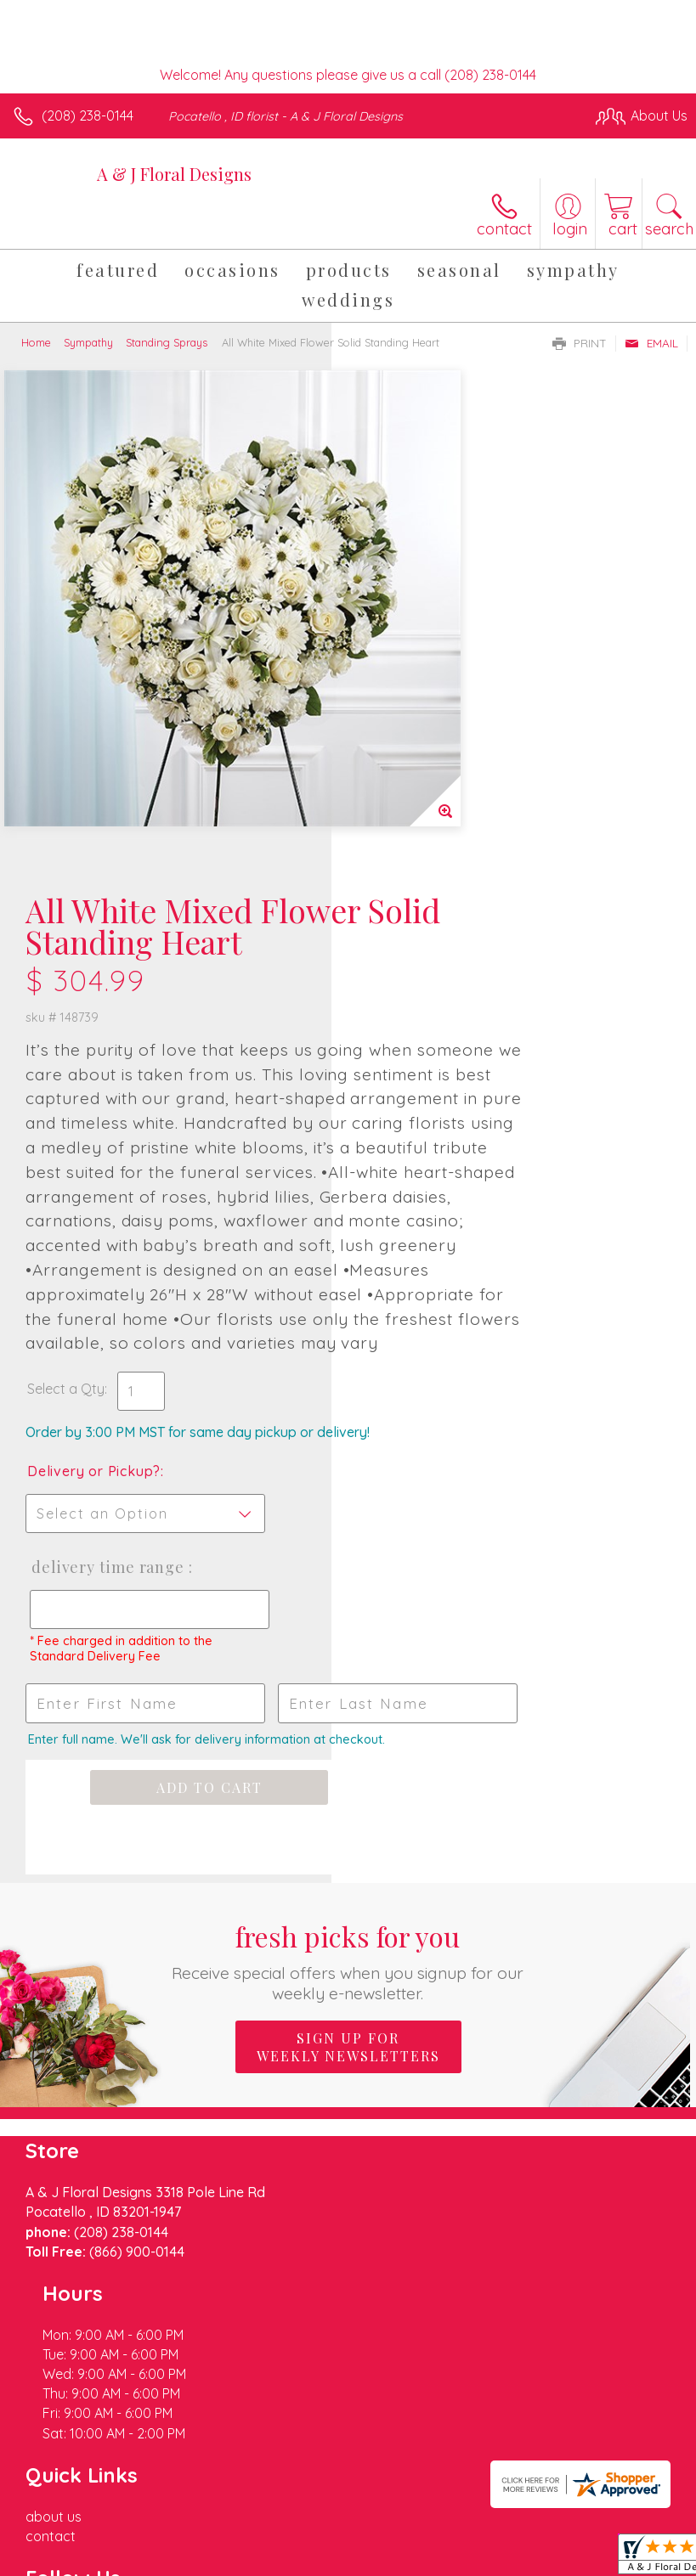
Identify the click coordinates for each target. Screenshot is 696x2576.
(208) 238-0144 (87, 115)
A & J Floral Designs (174, 173)
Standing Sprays (166, 342)
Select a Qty (397, 1068)
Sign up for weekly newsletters (348, 1808)
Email (651, 343)
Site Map (390, 2545)
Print (579, 343)
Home (36, 342)
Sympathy (88, 342)
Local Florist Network (285, 2545)
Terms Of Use (63, 2545)
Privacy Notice (164, 2545)
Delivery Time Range (410, 1281)
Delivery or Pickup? (425, 1167)
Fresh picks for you (347, 1722)
